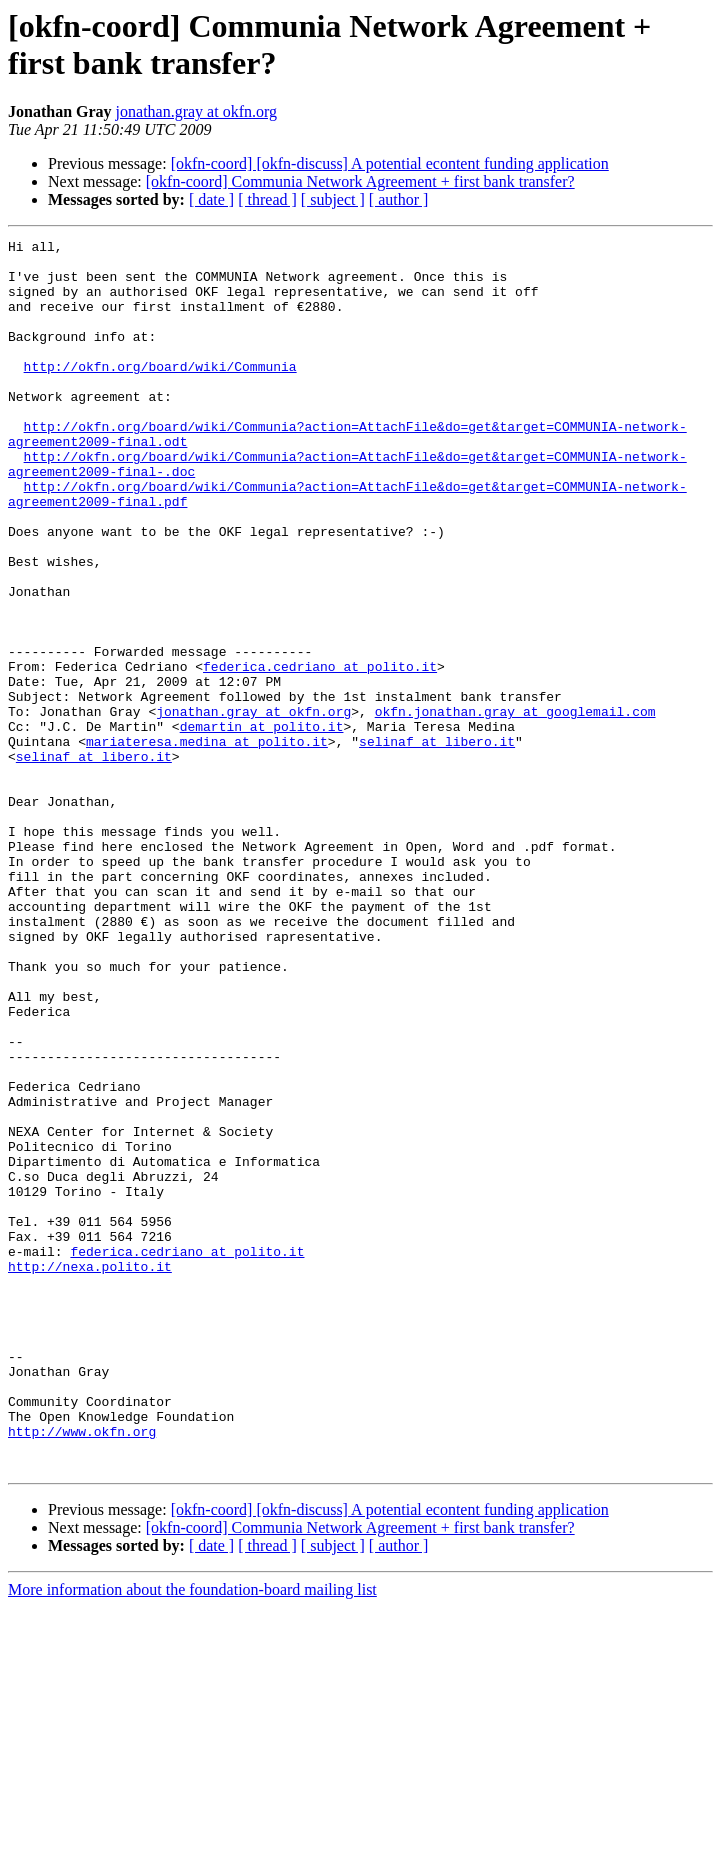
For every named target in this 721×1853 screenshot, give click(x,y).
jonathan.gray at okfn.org (196, 111)
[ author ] (399, 199)
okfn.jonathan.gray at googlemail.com (515, 807)
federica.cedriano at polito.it (320, 753)
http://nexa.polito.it (90, 1473)
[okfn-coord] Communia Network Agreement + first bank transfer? (360, 181)
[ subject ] (333, 199)
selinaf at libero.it (437, 843)
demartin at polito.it (262, 825)
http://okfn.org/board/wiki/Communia (160, 393)
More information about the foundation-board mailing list (192, 1835)
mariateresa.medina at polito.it (207, 843)
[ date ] (211, 199)
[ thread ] (267, 199)
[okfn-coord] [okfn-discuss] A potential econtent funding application (390, 163)
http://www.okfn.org (82, 1671)
